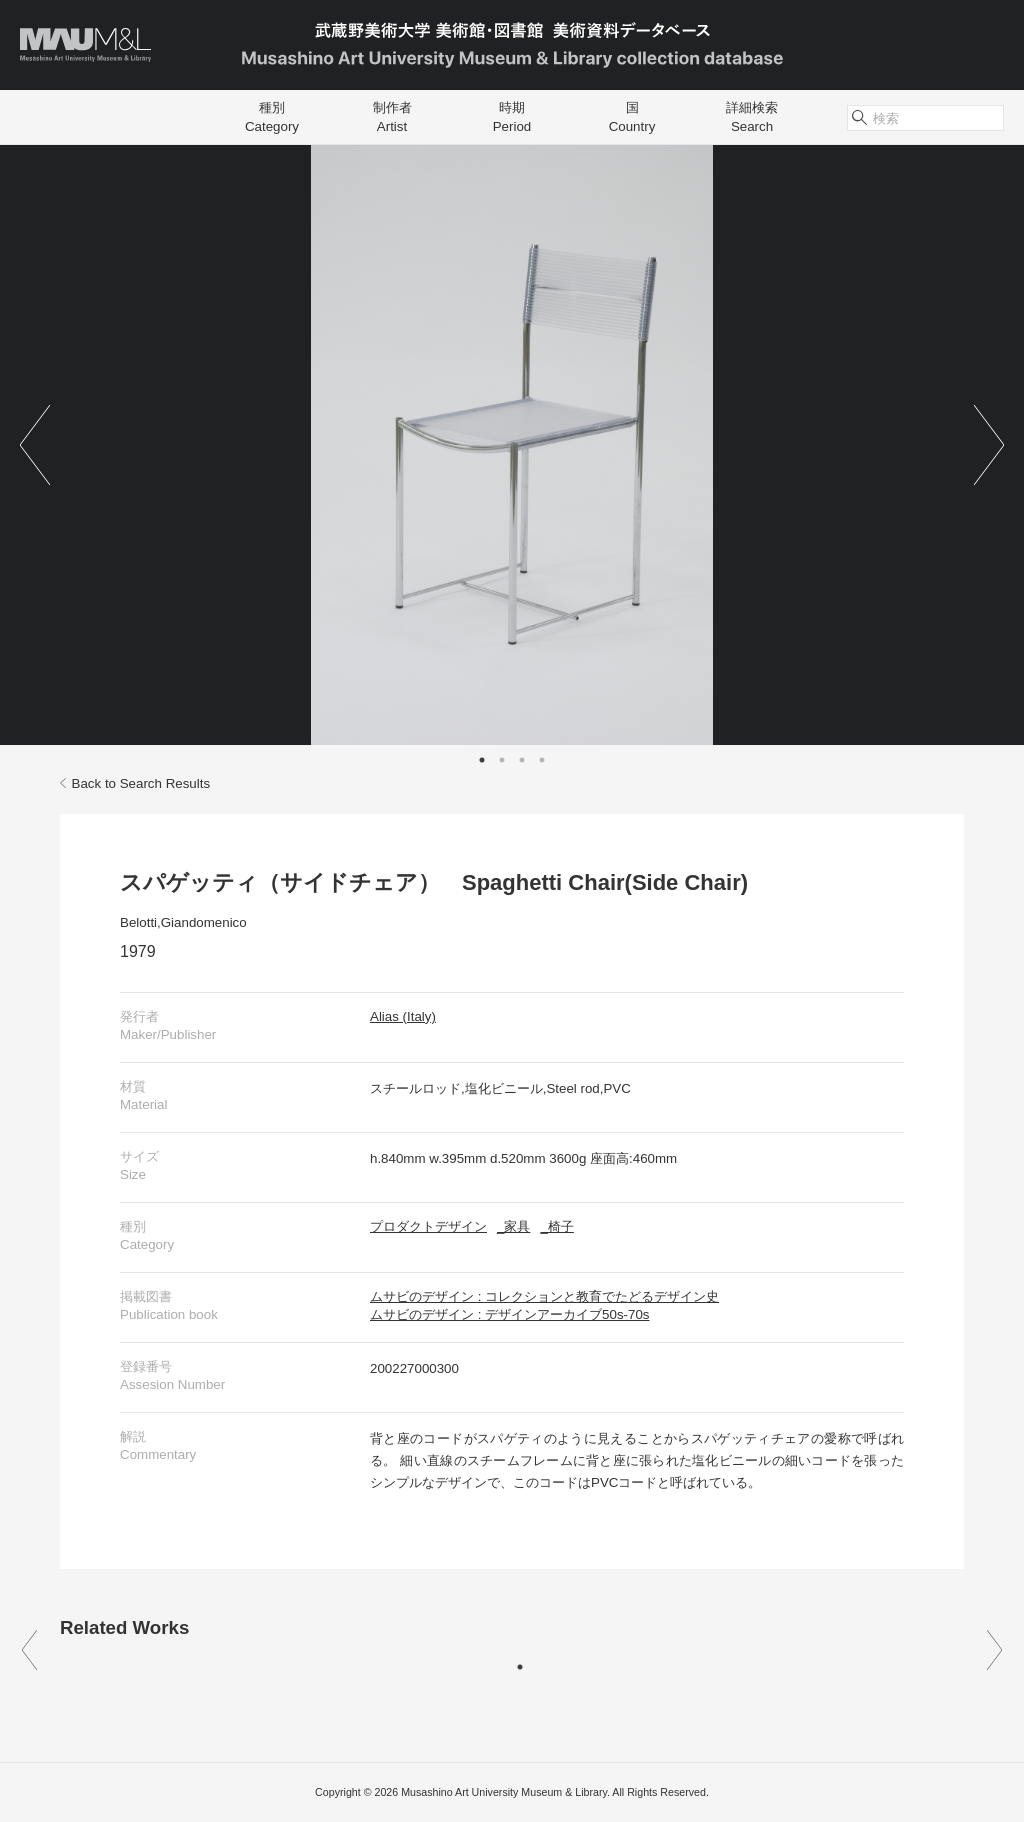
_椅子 (556, 1226)
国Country (632, 117)
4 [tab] (542, 760)
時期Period (512, 117)
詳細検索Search (752, 117)
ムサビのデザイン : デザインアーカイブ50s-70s (510, 1314)
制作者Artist (392, 117)
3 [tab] (522, 760)
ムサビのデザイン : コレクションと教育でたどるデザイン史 (544, 1296)
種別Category (272, 117)
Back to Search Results (135, 783)
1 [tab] (482, 760)
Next (989, 445)
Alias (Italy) (403, 1016)
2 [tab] (502, 760)
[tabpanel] (512, 445)
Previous (35, 445)
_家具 (513, 1226)
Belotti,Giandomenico (183, 922)
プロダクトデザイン (428, 1226)
